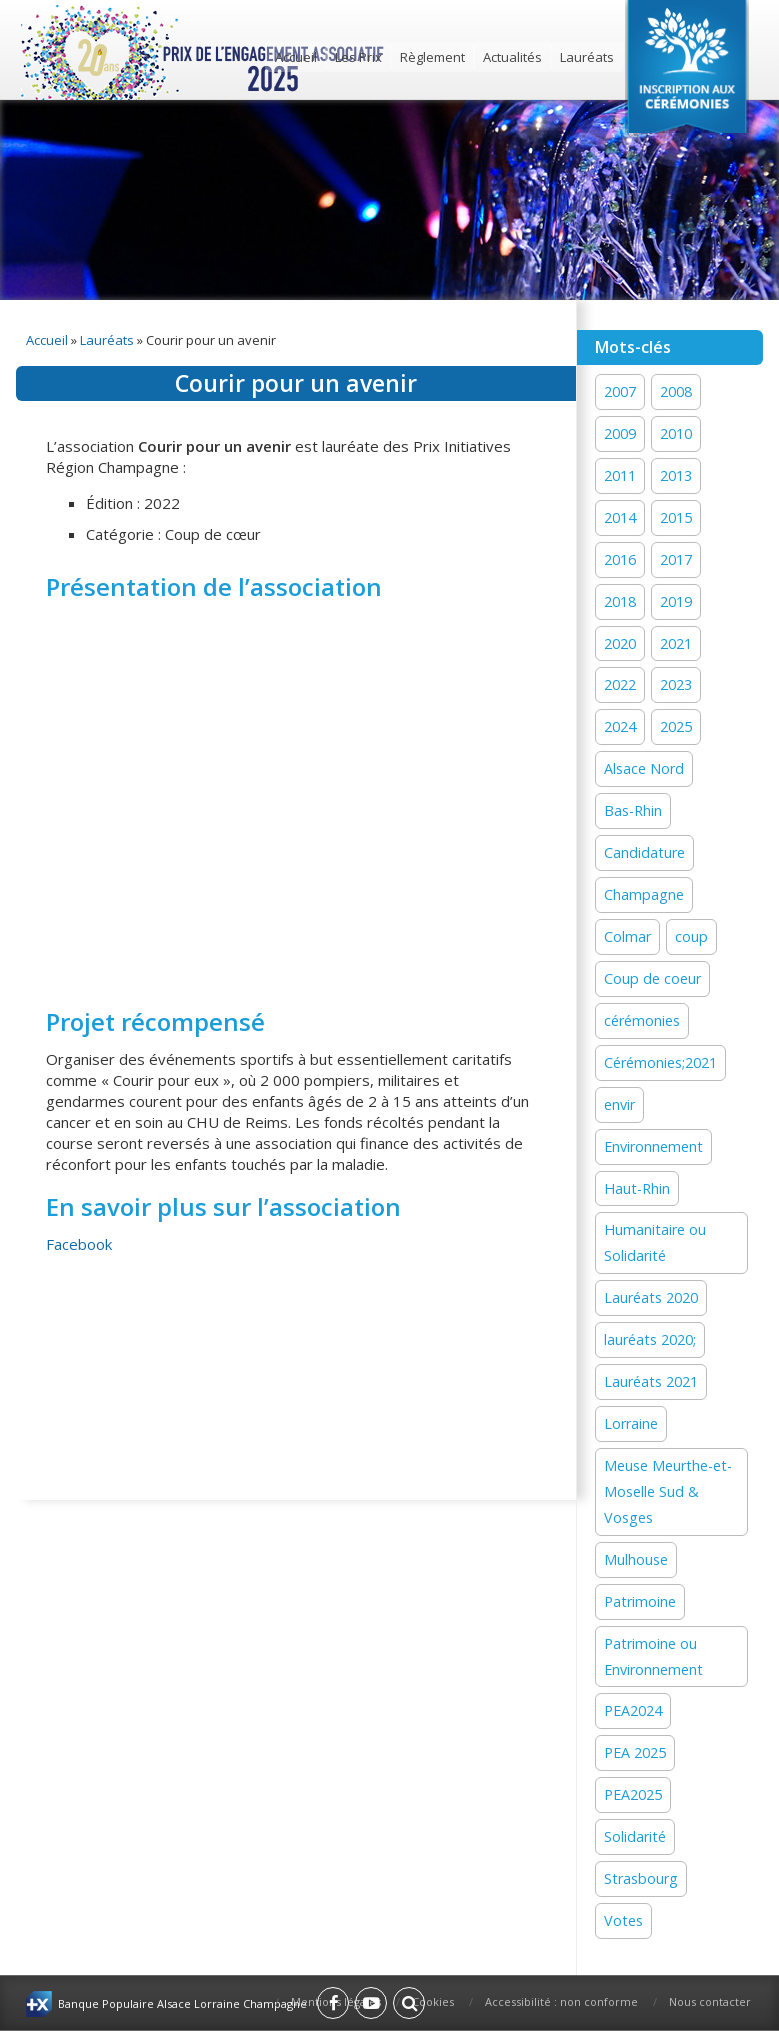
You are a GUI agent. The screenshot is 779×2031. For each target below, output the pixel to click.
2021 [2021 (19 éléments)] (676, 643)
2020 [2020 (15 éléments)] (620, 643)
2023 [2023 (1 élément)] (676, 684)
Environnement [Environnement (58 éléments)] (653, 1146)
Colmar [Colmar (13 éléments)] (627, 936)
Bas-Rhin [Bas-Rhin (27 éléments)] (633, 810)
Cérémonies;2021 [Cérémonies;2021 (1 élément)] (660, 1062)
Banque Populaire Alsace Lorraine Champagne (182, 2003)
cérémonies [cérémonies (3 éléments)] (642, 1020)
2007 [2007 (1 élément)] (620, 391)
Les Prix (358, 57)
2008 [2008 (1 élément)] (676, 391)
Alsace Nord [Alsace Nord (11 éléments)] (644, 768)
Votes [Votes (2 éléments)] (623, 1920)
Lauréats (587, 57)
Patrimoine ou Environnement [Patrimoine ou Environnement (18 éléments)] (653, 1656)
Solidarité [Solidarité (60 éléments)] (635, 1836)
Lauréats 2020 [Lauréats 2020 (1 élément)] (651, 1297)
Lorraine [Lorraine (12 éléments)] (631, 1423)
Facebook (79, 1244)
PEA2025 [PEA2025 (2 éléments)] (633, 1794)
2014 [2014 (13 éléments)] (620, 517)
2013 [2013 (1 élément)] (676, 475)
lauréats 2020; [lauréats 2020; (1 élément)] (650, 1339)
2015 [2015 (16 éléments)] (676, 517)
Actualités (512, 57)
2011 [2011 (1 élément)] (620, 475)
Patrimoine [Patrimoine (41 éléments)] (640, 1601)
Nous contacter (710, 2001)
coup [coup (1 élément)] (691, 936)
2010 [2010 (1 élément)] (676, 433)
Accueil (296, 57)
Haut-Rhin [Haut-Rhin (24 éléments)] (637, 1188)
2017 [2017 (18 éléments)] (676, 559)
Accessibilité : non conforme (561, 2001)
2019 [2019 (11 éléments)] (676, 601)
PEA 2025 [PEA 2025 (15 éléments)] (635, 1752)
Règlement (432, 57)
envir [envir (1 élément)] (619, 1104)
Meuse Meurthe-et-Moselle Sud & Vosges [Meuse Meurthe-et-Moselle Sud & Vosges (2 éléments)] (668, 1491)
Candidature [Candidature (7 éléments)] (644, 852)
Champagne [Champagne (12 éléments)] (644, 894)
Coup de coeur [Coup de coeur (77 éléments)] (652, 978)
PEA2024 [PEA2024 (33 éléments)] (633, 1710)
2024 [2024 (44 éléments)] (620, 726)
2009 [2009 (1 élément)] (620, 433)
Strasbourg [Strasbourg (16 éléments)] (641, 1878)
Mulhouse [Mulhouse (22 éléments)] (636, 1559)
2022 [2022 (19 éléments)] (620, 684)
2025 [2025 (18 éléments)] (676, 726)
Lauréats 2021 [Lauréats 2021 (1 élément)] (651, 1381)
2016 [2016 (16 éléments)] (620, 559)
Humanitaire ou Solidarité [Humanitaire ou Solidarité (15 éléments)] (655, 1242)
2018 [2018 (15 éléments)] (620, 601)
